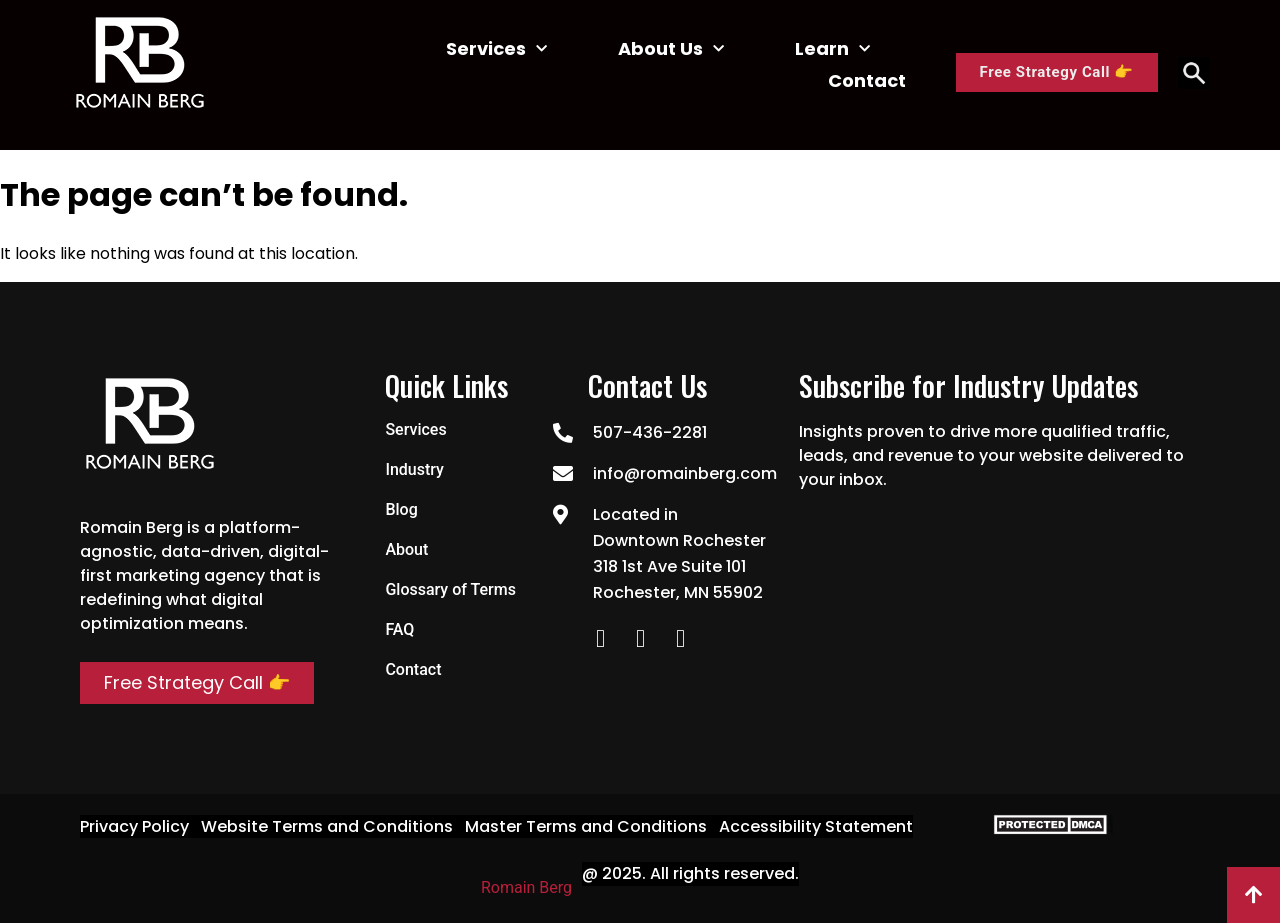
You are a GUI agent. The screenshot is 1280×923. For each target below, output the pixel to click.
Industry (414, 469)
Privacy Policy (134, 826)
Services (496, 49)
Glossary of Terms (450, 589)
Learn (832, 49)
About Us (671, 49)
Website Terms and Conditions (327, 826)
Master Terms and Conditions (586, 826)
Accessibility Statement (816, 826)
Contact (867, 80)
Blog (401, 509)
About (406, 549)
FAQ (399, 629)
